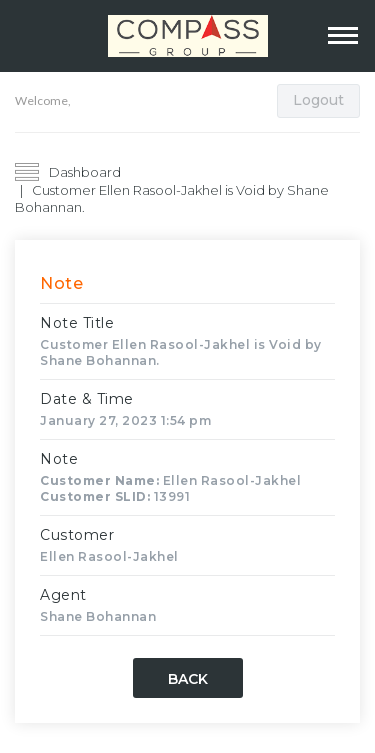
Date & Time (87, 399)
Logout (318, 100)
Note (59, 459)
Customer (77, 535)
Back (188, 679)
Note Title (77, 323)
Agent (63, 595)
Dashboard (85, 172)
